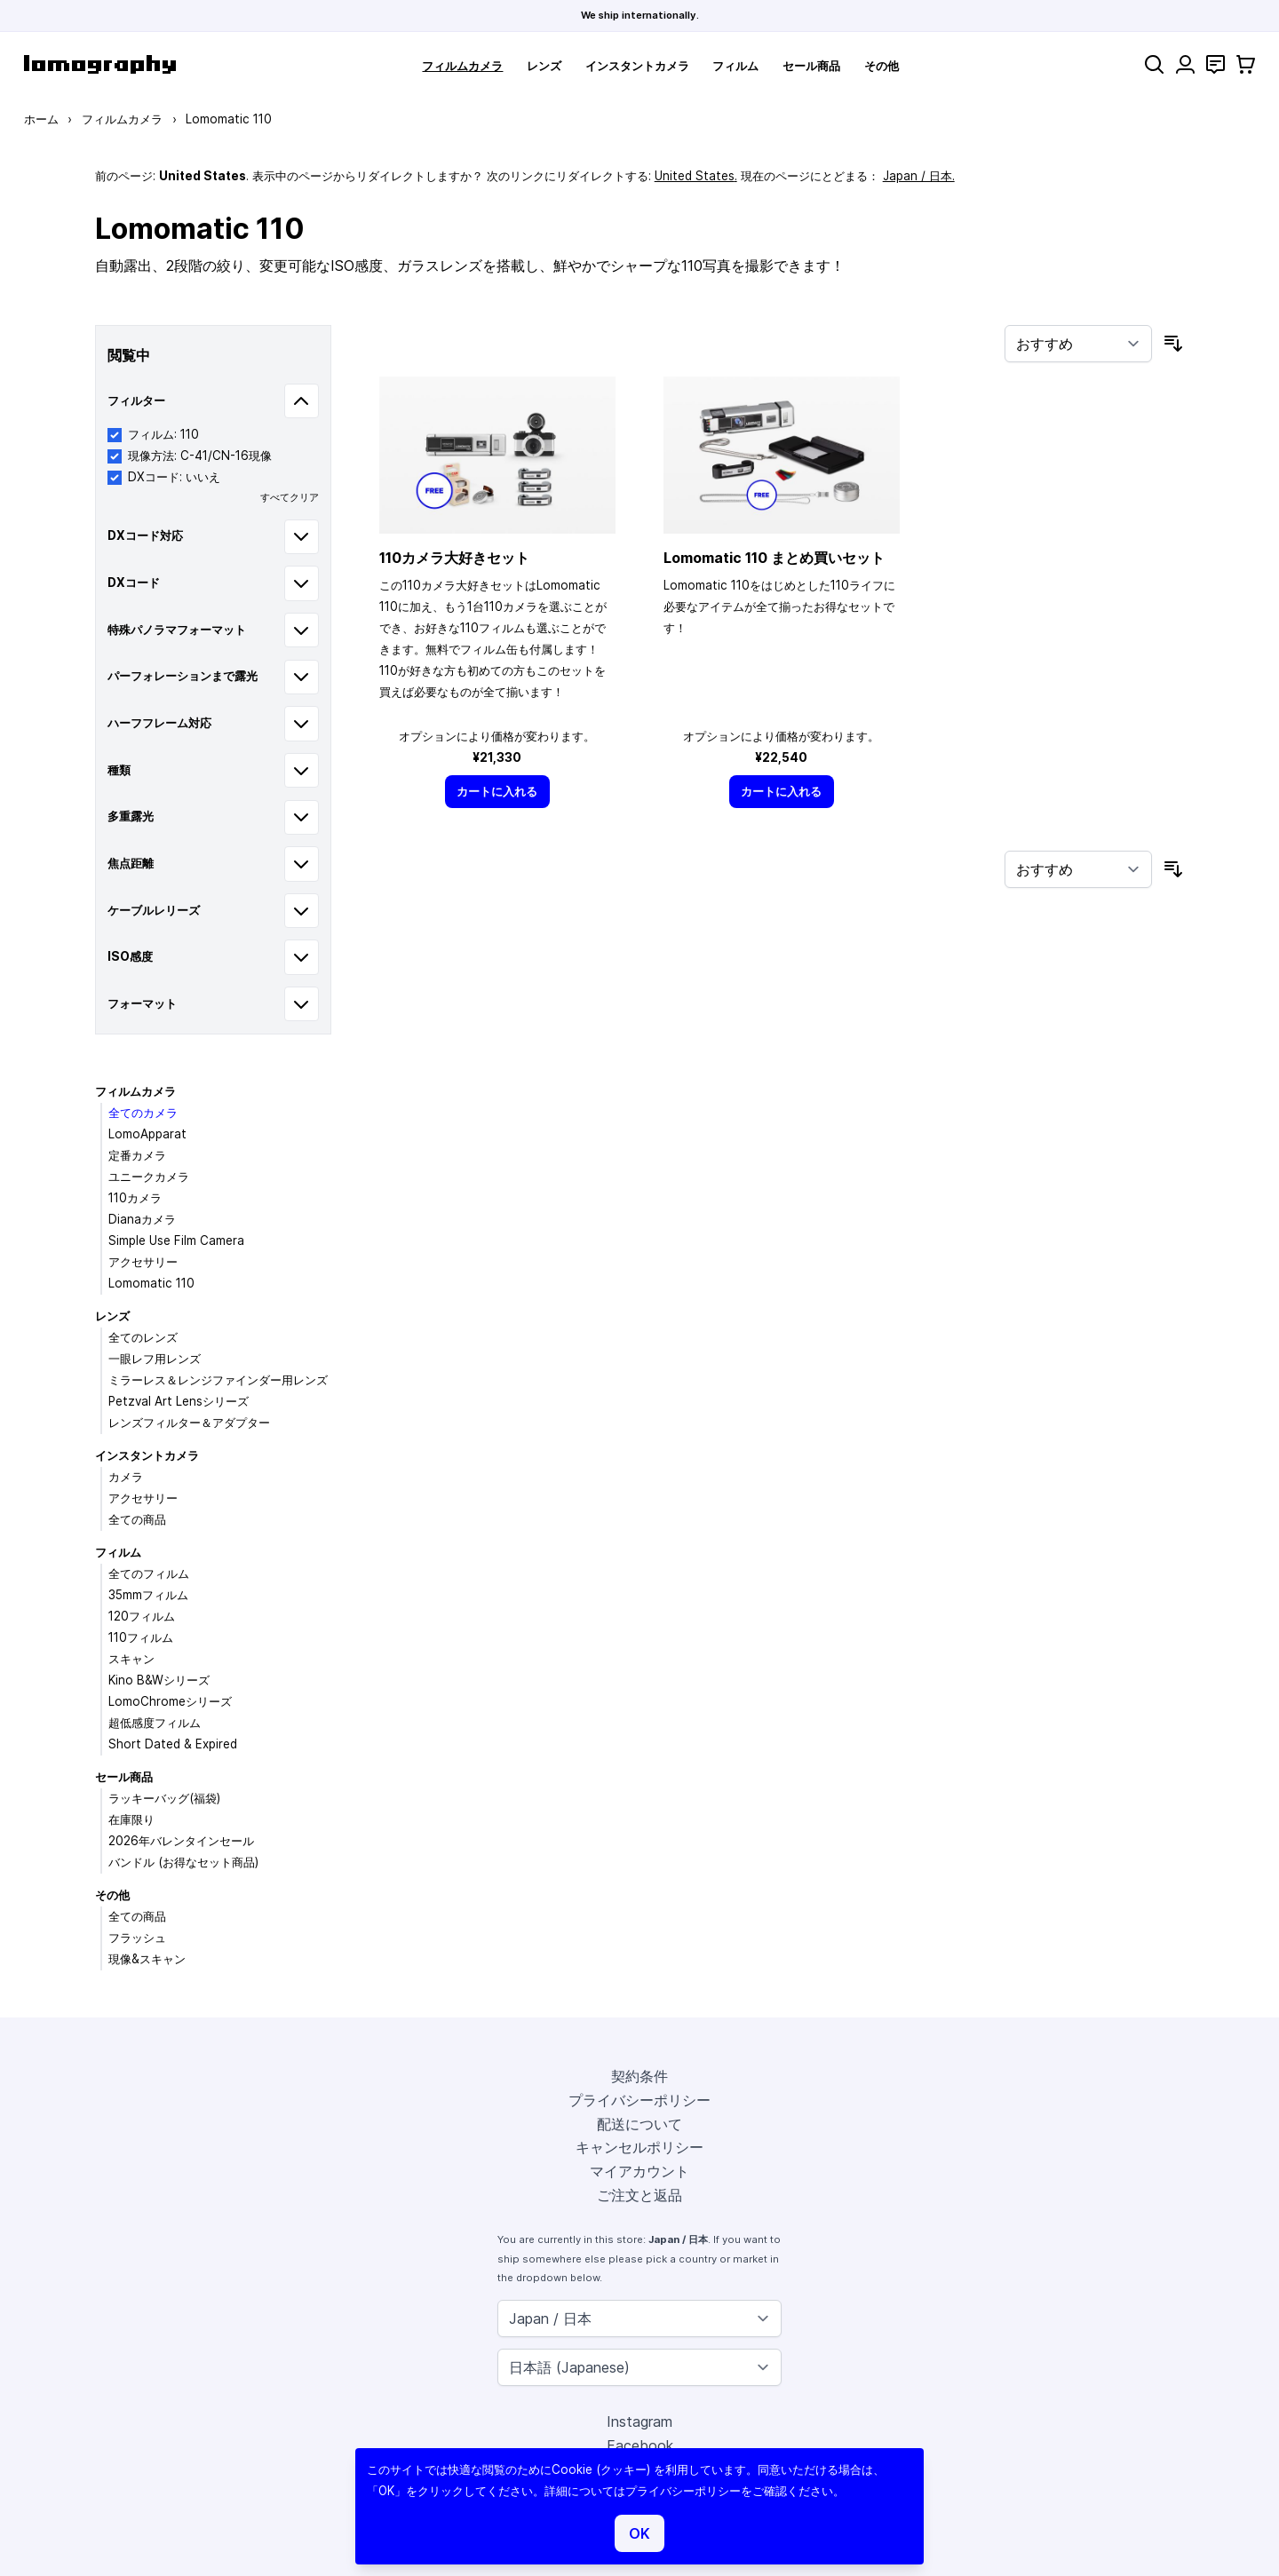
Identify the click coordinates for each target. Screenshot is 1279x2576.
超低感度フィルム (154, 1723)
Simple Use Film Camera (176, 1240)
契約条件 (639, 2076)
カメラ (125, 1477)
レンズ (544, 66)
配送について (639, 2124)
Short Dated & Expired (172, 1744)
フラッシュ (137, 1937)
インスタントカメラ (637, 66)
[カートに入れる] (497, 791)
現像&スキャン (147, 1959)
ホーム (41, 119)
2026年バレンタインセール (181, 1841)
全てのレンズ (143, 1337)
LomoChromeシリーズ (170, 1701)
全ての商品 (137, 1519)
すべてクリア (289, 497)
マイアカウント (639, 2171)
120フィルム (141, 1616)
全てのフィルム (148, 1573)
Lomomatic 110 (151, 1283)
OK (639, 2533)
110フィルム (140, 1637)
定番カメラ (137, 1155)
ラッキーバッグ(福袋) (164, 1798)
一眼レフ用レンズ (154, 1358)
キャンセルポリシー (639, 2147)
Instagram (639, 2421)
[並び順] (1078, 343)
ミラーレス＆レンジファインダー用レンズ (218, 1380)
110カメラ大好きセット (454, 558)
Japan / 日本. (919, 176)
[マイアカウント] (1185, 64)
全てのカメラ (143, 1113)
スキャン (131, 1659)
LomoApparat (147, 1134)
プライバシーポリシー (639, 2100)
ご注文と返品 (639, 2195)
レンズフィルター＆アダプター (189, 1422)
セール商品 (811, 66)
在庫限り (131, 1819)
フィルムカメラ (462, 66)
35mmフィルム (148, 1595)
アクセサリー (143, 1262)
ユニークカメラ (148, 1176)
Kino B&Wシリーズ (159, 1680)
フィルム (735, 66)
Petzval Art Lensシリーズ (178, 1401)
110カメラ (135, 1198)
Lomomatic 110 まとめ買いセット (774, 558)
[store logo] (100, 64)
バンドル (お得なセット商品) (183, 1862)
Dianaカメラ (142, 1219)
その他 (881, 66)
